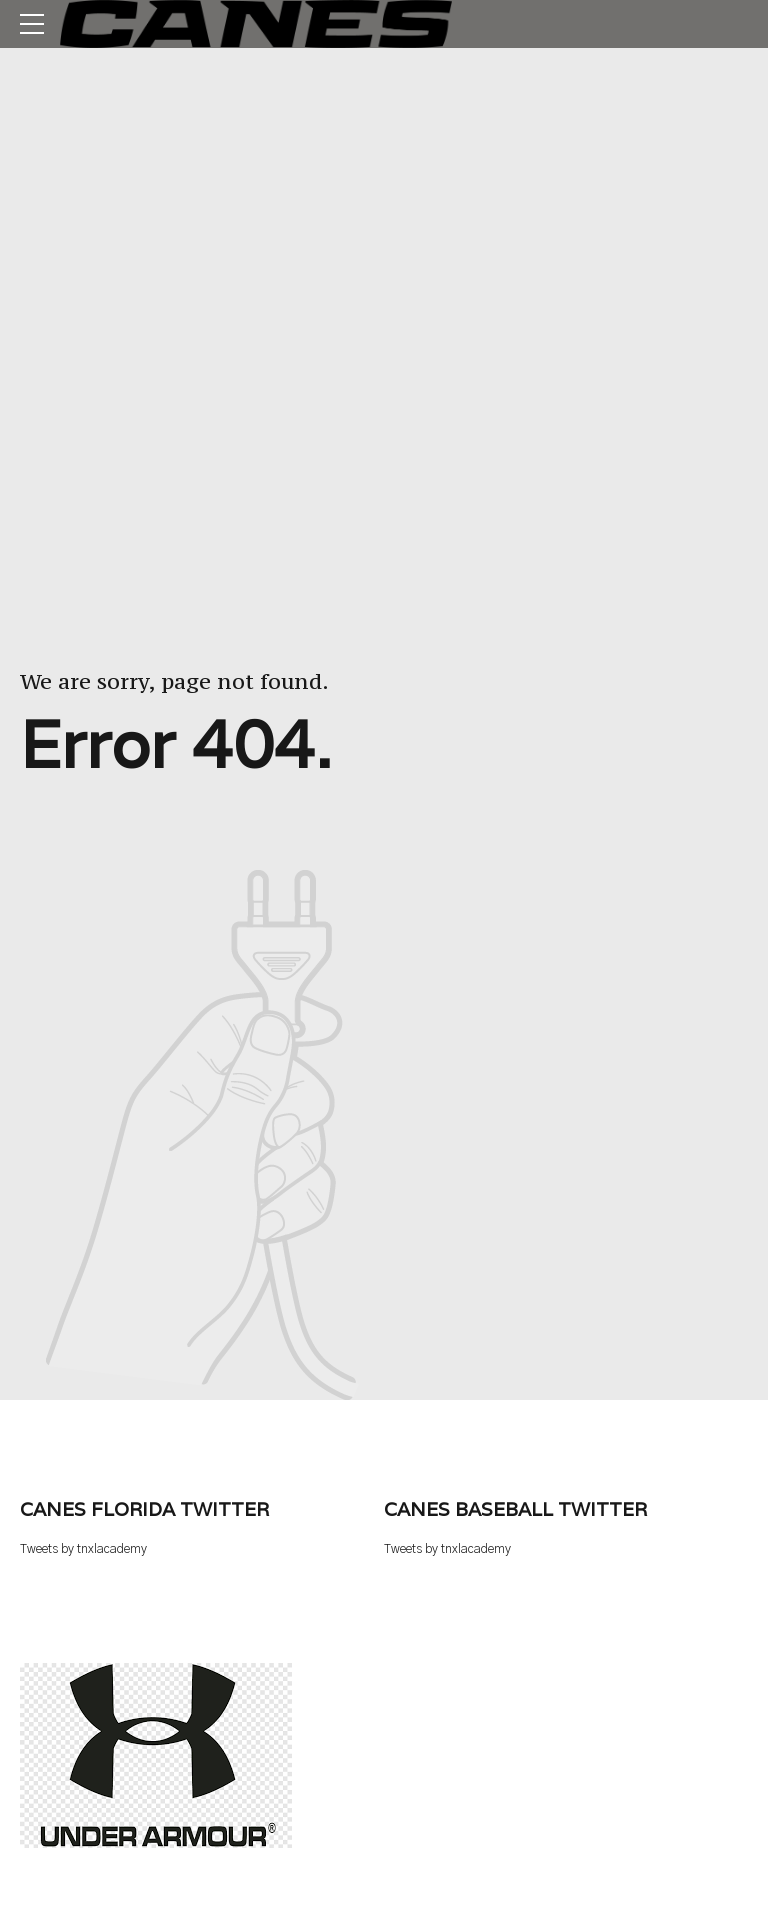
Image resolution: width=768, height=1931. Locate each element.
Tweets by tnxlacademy (83, 1549)
